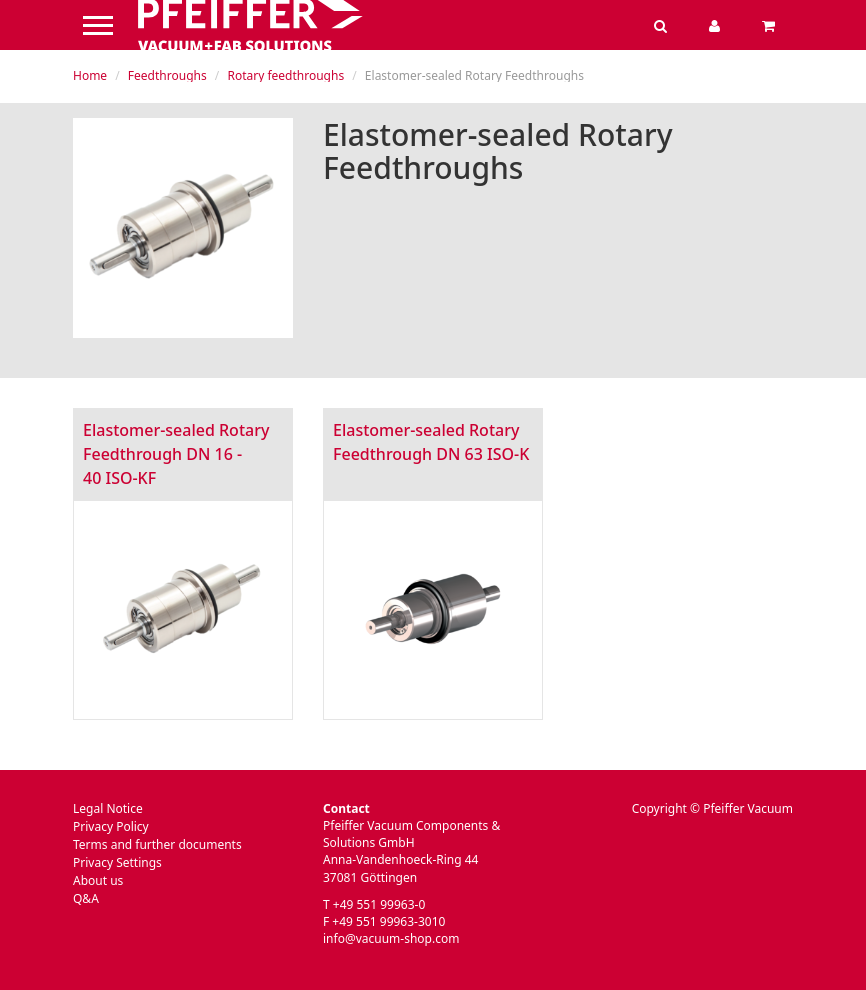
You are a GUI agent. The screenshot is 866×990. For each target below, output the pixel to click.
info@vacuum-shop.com (391, 938)
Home (90, 75)
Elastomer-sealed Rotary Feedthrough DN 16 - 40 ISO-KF (176, 454)
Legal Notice (108, 808)
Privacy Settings (117, 862)
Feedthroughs (167, 75)
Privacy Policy (111, 826)
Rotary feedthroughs (285, 75)
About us (98, 880)
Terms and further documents (157, 844)
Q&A (86, 898)
